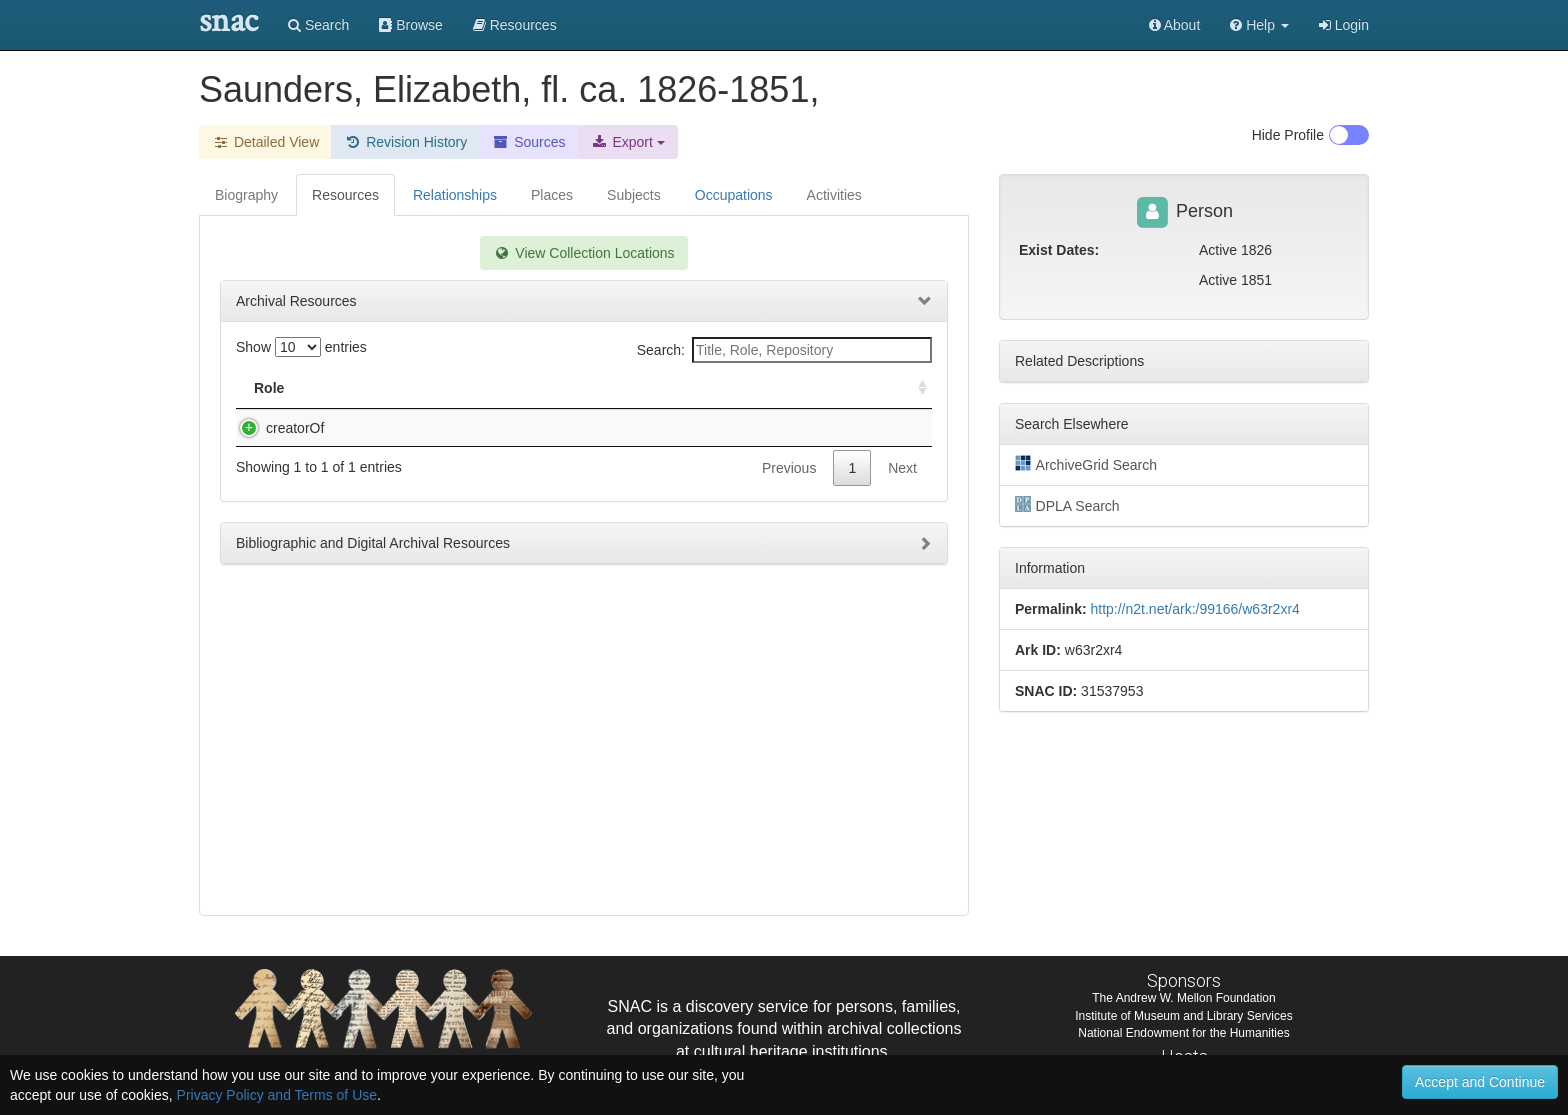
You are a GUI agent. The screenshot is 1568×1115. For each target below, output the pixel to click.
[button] (1259, 25)
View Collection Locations (583, 253)
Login (1344, 25)
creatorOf (275, 428)
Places (552, 195)
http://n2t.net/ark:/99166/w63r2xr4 (1194, 609)
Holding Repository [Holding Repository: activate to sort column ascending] (758, 388)
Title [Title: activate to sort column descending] (346, 388)
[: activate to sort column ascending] (914, 388)
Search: (784, 350)
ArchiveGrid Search (1086, 464)
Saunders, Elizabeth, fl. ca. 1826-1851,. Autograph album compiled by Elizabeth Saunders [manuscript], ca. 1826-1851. (487, 448)
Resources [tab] (345, 195)
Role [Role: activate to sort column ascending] (269, 388)
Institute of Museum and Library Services (1183, 1016)
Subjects (634, 195)
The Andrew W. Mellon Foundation (1183, 998)
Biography (246, 195)
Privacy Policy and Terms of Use (277, 1095)
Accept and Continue (1480, 1082)
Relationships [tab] (455, 195)
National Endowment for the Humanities (1183, 1033)
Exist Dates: (1059, 250)
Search (318, 25)
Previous (789, 508)
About (1175, 25)
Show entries (301, 347)
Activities (834, 195)
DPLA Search (1067, 505)
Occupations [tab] (734, 195)
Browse (411, 25)
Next (902, 508)
